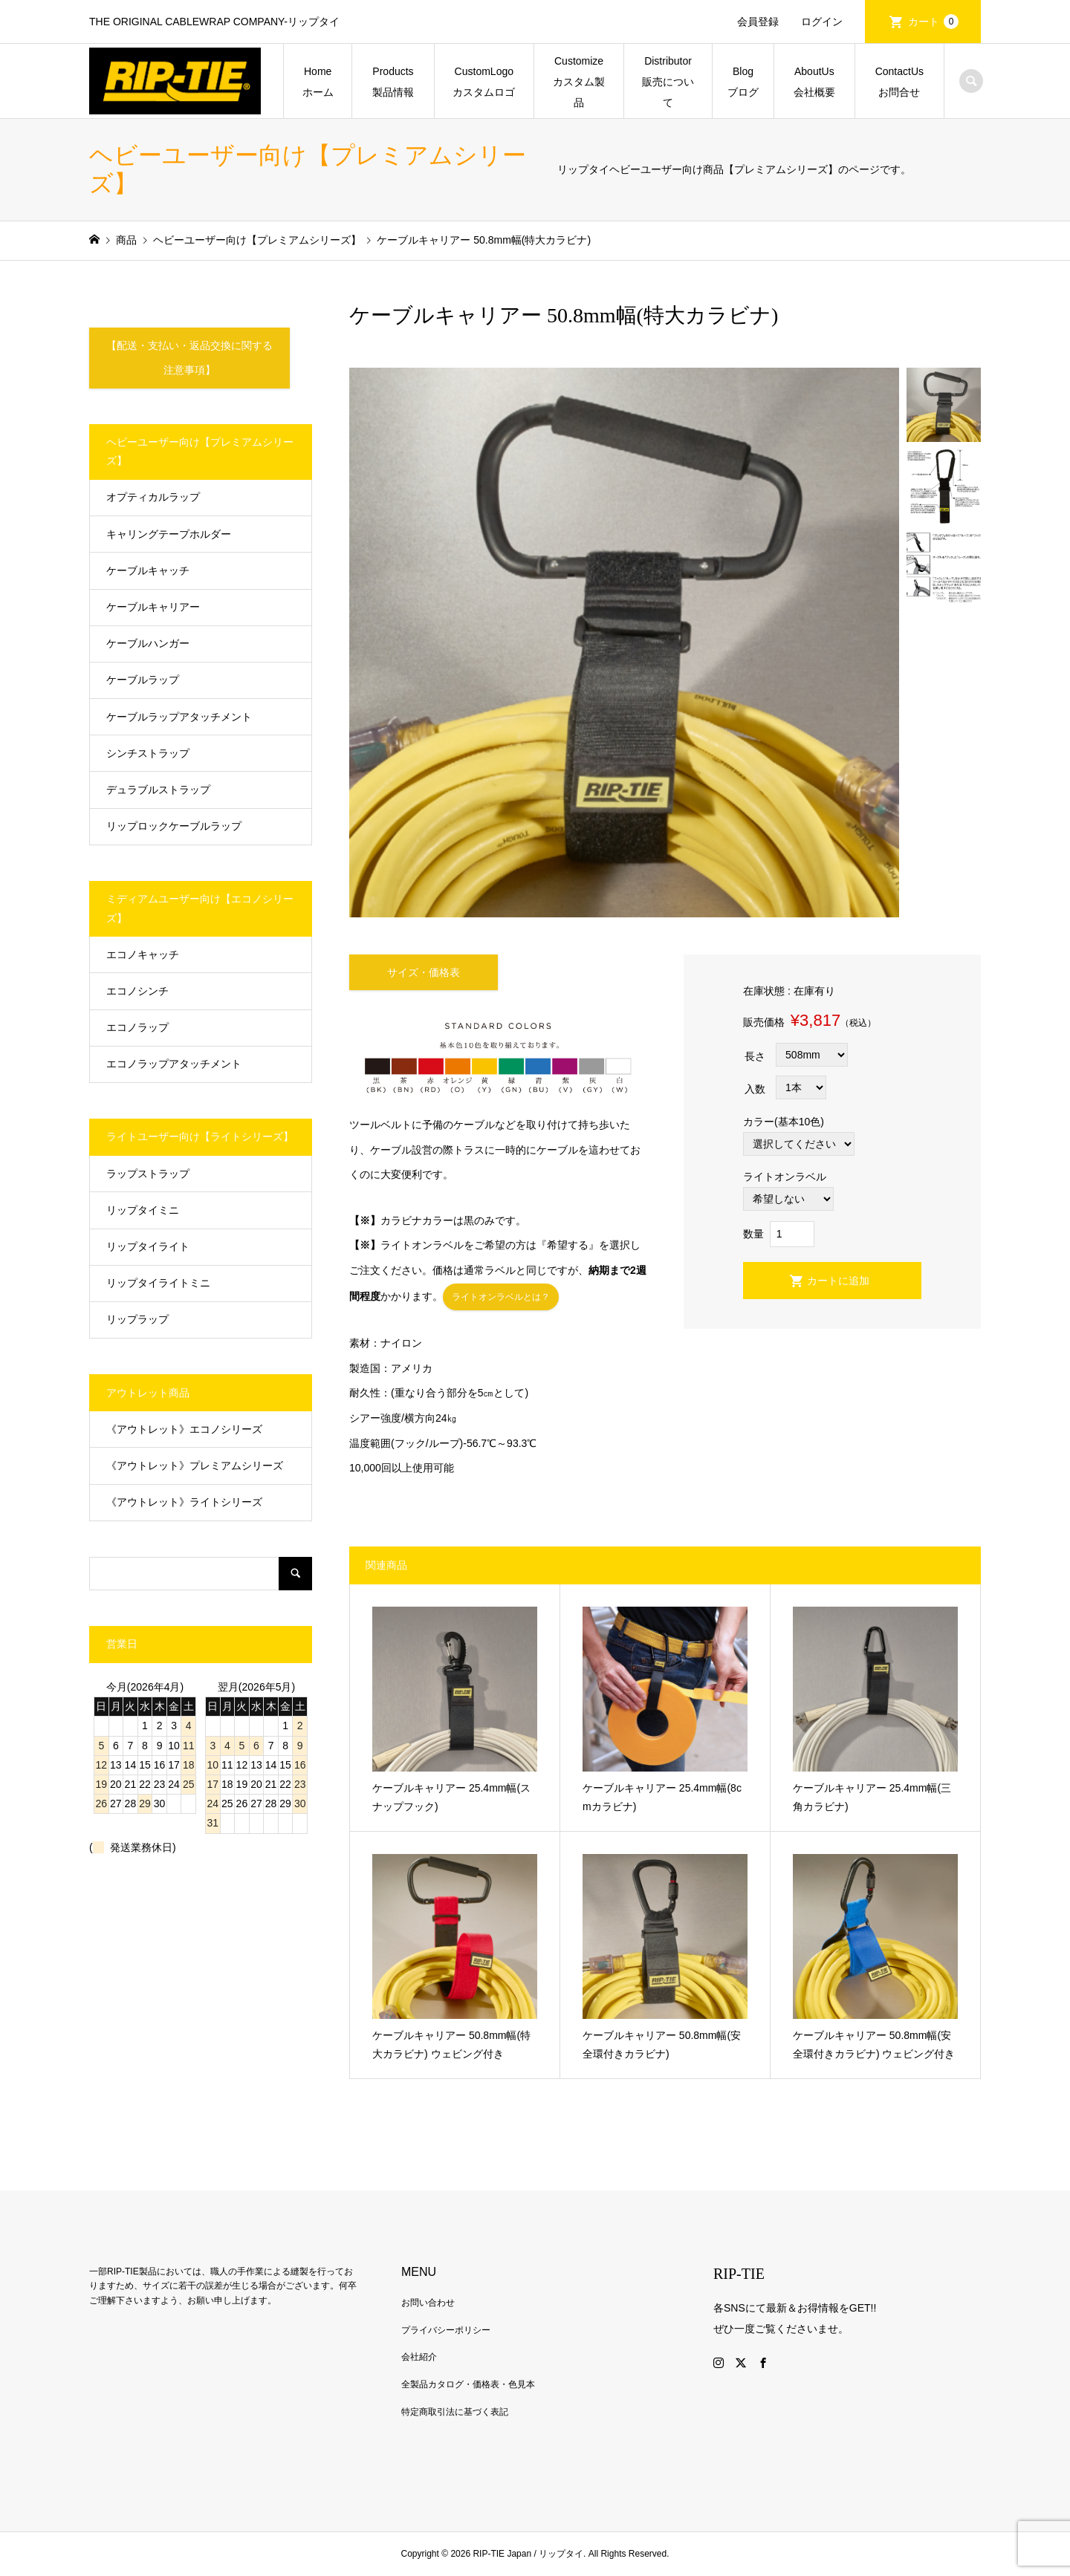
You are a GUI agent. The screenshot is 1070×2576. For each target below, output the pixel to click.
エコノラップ (137, 1028)
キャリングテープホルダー (168, 534)
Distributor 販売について (672, 81)
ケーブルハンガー (147, 644)
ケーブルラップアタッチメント (179, 717)
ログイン (822, 21)
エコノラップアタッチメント (173, 1064)
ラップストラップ (147, 1174)
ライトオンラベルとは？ (501, 1297)
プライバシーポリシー (445, 2330)
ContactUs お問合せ (904, 81)
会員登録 (758, 21)
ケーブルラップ (142, 680)
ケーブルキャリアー (153, 608)
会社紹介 (419, 2357)
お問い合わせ (428, 2303)
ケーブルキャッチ (147, 570)
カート (933, 21)
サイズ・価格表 (423, 972)
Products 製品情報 (398, 81)
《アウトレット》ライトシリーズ (184, 1503)
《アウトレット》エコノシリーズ (184, 1429)
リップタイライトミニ (158, 1283)
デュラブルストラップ (158, 790)
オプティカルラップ (153, 498)
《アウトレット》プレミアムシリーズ (194, 1466)
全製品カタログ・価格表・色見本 (468, 2385)
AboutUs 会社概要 (819, 81)
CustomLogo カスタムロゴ (488, 81)
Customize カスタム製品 (583, 81)
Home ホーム (322, 81)
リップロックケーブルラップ (173, 827)
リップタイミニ (142, 1210)
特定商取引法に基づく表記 (454, 2412)
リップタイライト (147, 1247)
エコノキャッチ (142, 954)
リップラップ (137, 1320)
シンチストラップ (147, 753)
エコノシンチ (137, 991)
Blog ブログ (745, 81)
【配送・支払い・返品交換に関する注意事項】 (189, 358)
